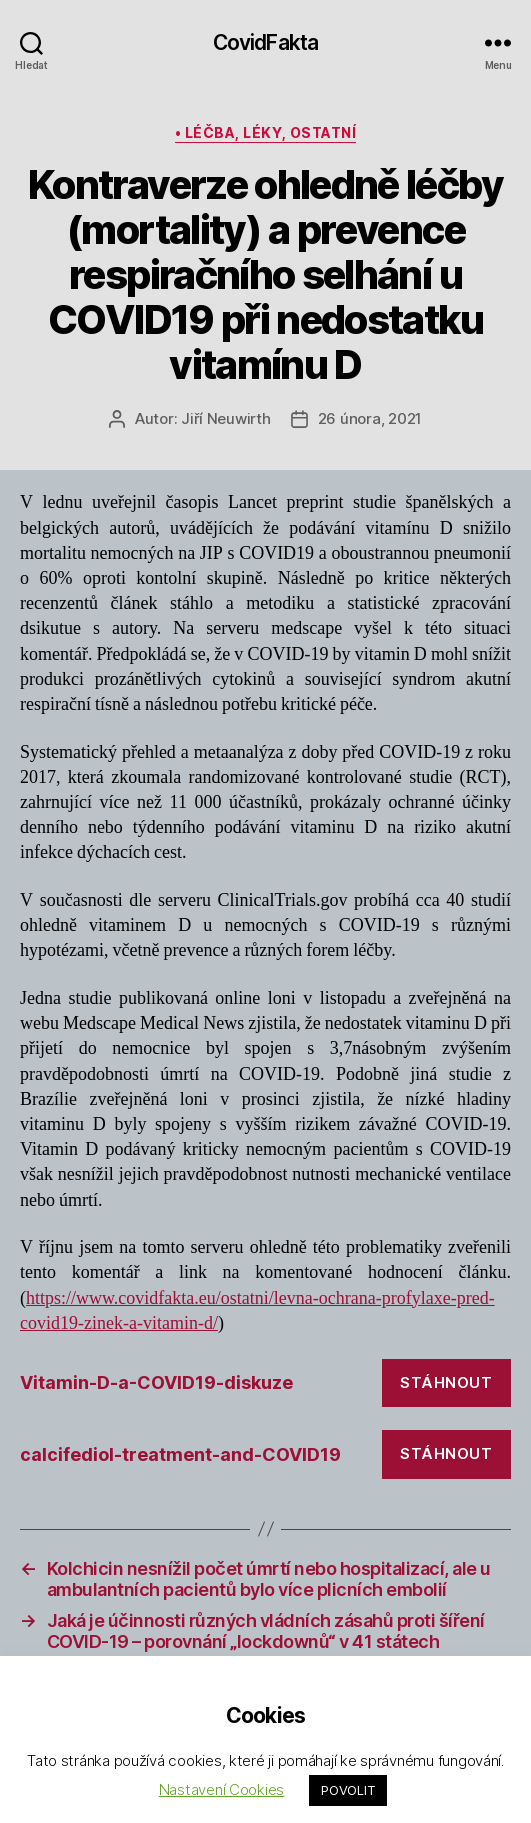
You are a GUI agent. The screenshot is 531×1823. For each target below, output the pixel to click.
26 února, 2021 (370, 418)
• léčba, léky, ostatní (265, 132)
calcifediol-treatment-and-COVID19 (180, 1454)
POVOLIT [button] (348, 1790)
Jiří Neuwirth (226, 418)
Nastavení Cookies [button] (221, 1789)
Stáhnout (446, 1382)
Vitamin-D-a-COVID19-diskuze (156, 1382)
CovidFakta (265, 42)
